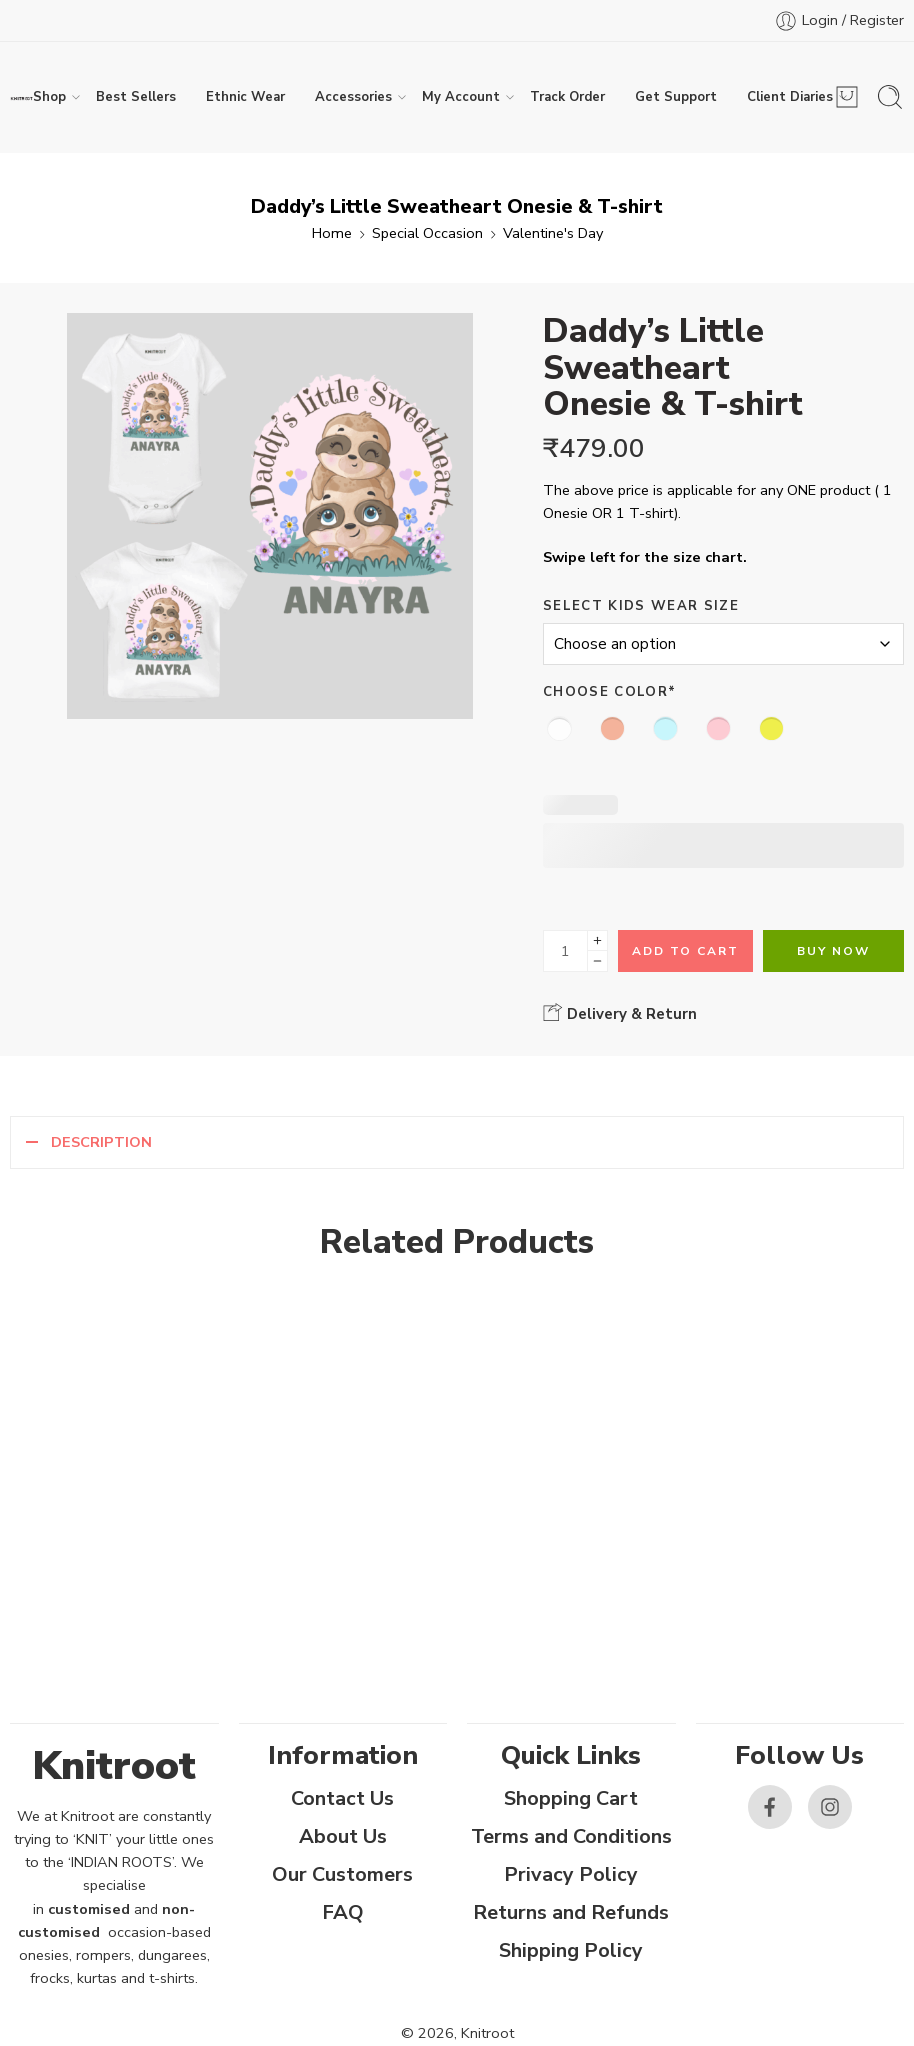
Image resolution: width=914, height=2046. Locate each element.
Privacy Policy (571, 1874)
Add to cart (685, 951)
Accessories (353, 97)
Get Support (676, 97)
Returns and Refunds (571, 1912)
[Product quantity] (565, 951)
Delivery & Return (620, 1013)
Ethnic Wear (245, 97)
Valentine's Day (553, 233)
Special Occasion (427, 233)
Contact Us (342, 1798)
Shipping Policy (571, 1950)
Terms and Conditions (571, 1836)
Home (332, 233)
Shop (49, 97)
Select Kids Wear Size (641, 606)
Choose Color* (609, 692)
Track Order (567, 97)
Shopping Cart (571, 1798)
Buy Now (833, 951)
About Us (343, 1836)
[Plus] (597, 940)
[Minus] (597, 961)
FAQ (343, 1912)
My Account (461, 97)
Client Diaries (790, 97)
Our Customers (342, 1874)
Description (101, 1142)
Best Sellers (136, 97)
